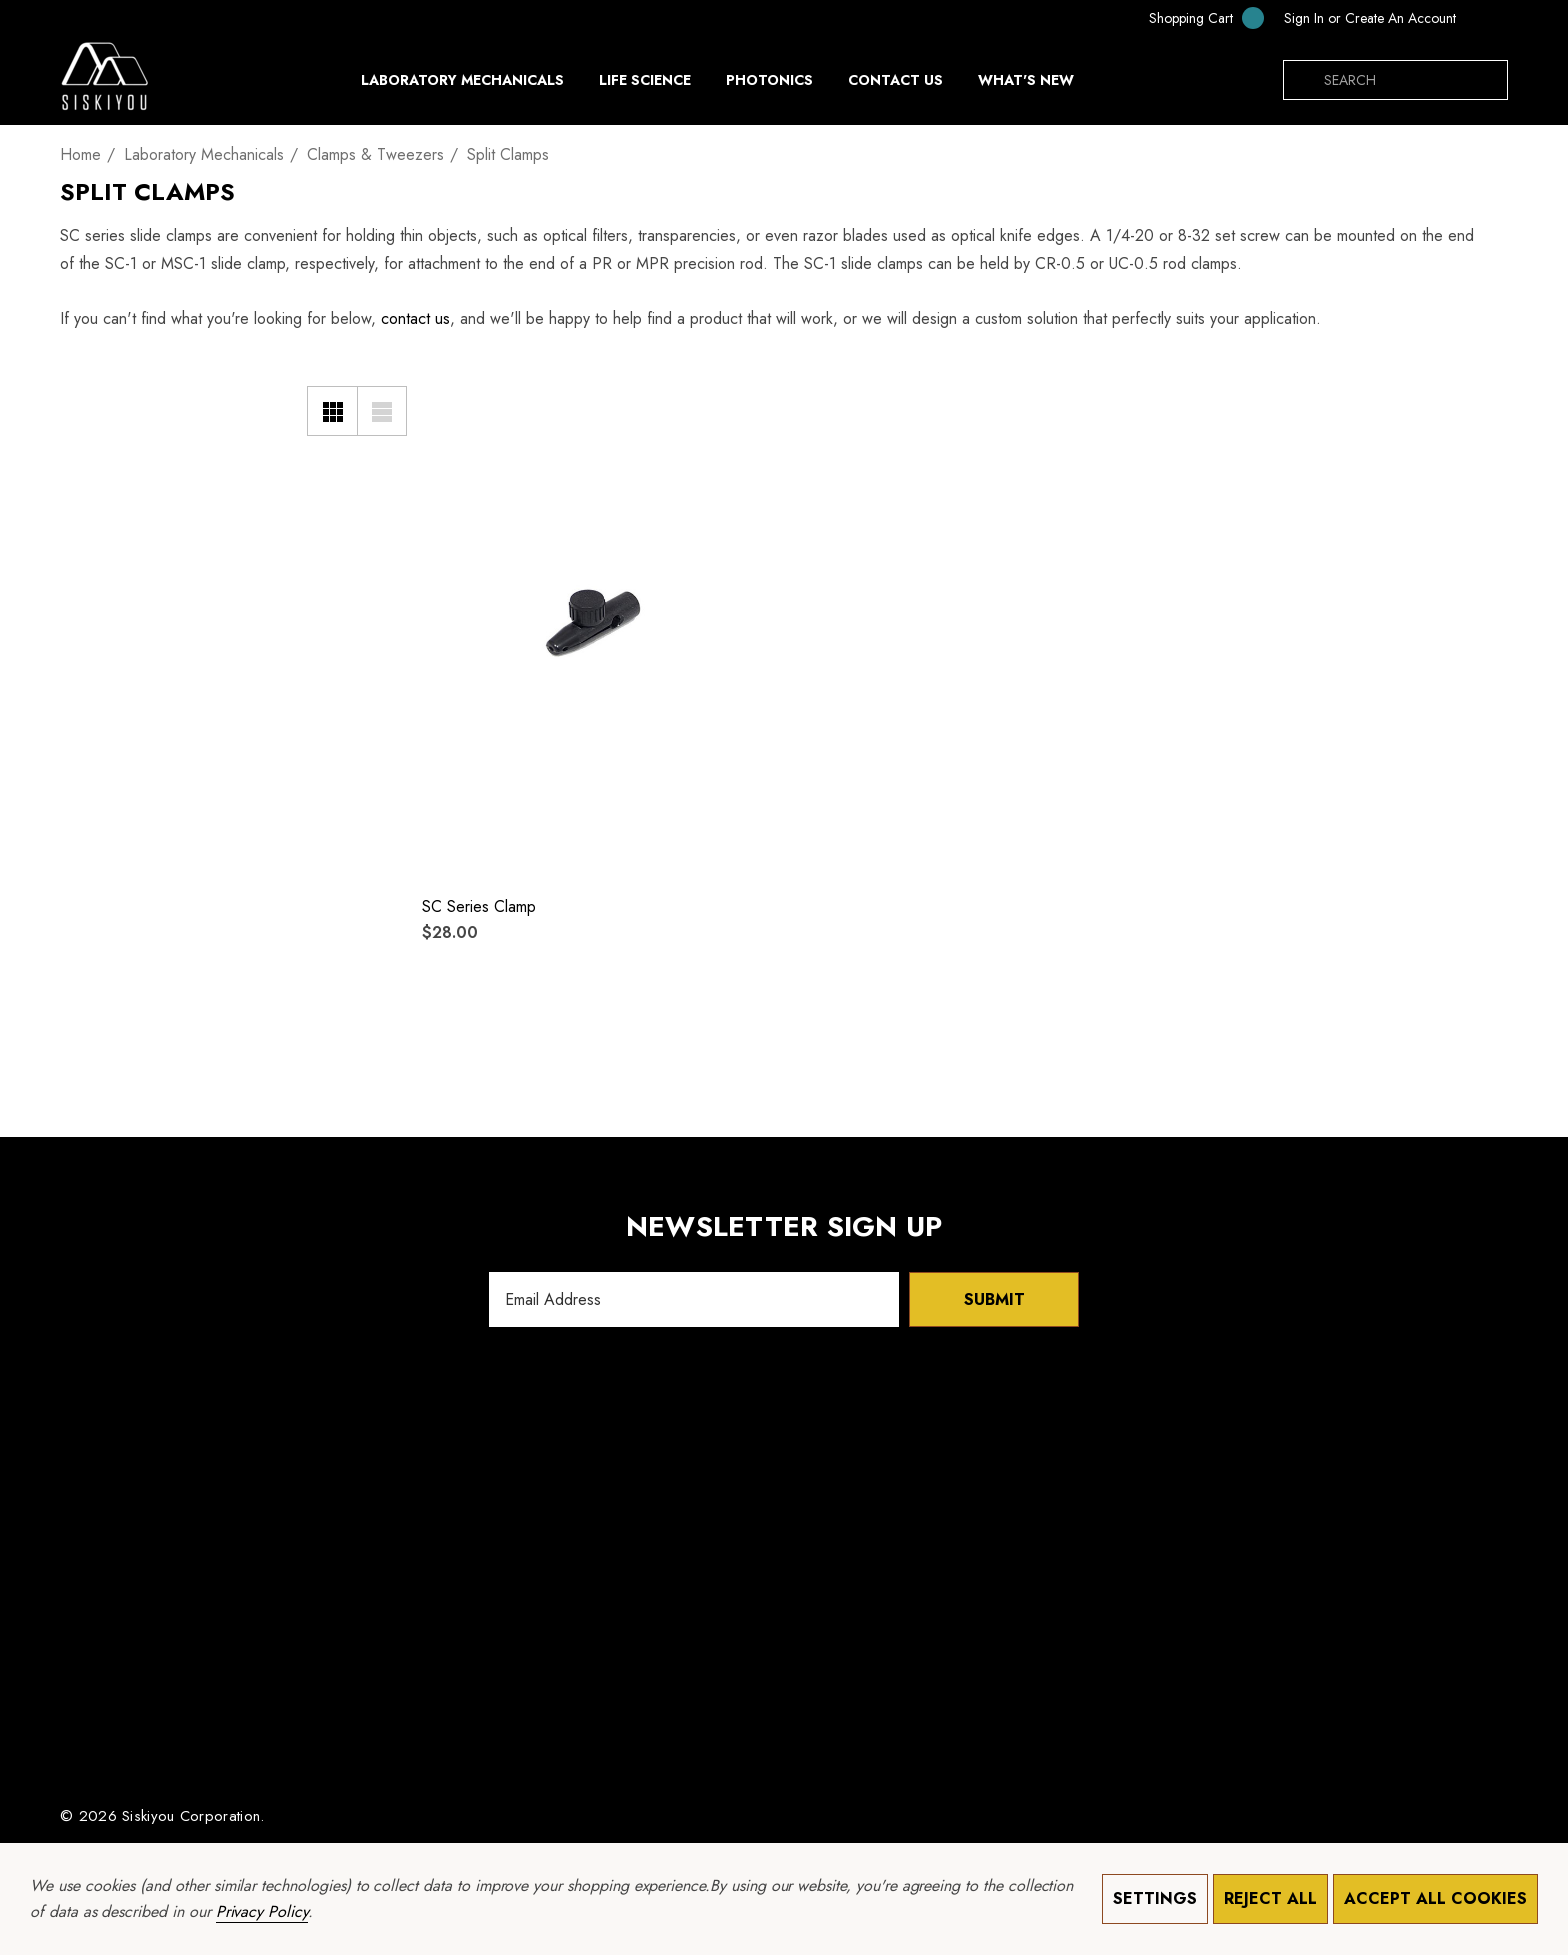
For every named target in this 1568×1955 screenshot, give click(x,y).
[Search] (1303, 80)
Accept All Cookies (1435, 1898)
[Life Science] (645, 85)
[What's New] (1026, 85)
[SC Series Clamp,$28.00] (593, 622)
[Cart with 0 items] (1193, 17)
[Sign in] (1304, 18)
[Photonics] (769, 85)
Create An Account (1400, 18)
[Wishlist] (449, 393)
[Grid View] (332, 411)
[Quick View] (449, 434)
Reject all (1270, 1898)
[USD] (1487, 18)
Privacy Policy (262, 1911)
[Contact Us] (895, 80)
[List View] (382, 411)
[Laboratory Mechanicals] (462, 85)
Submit (994, 1299)
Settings (1155, 1898)
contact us (415, 318)
